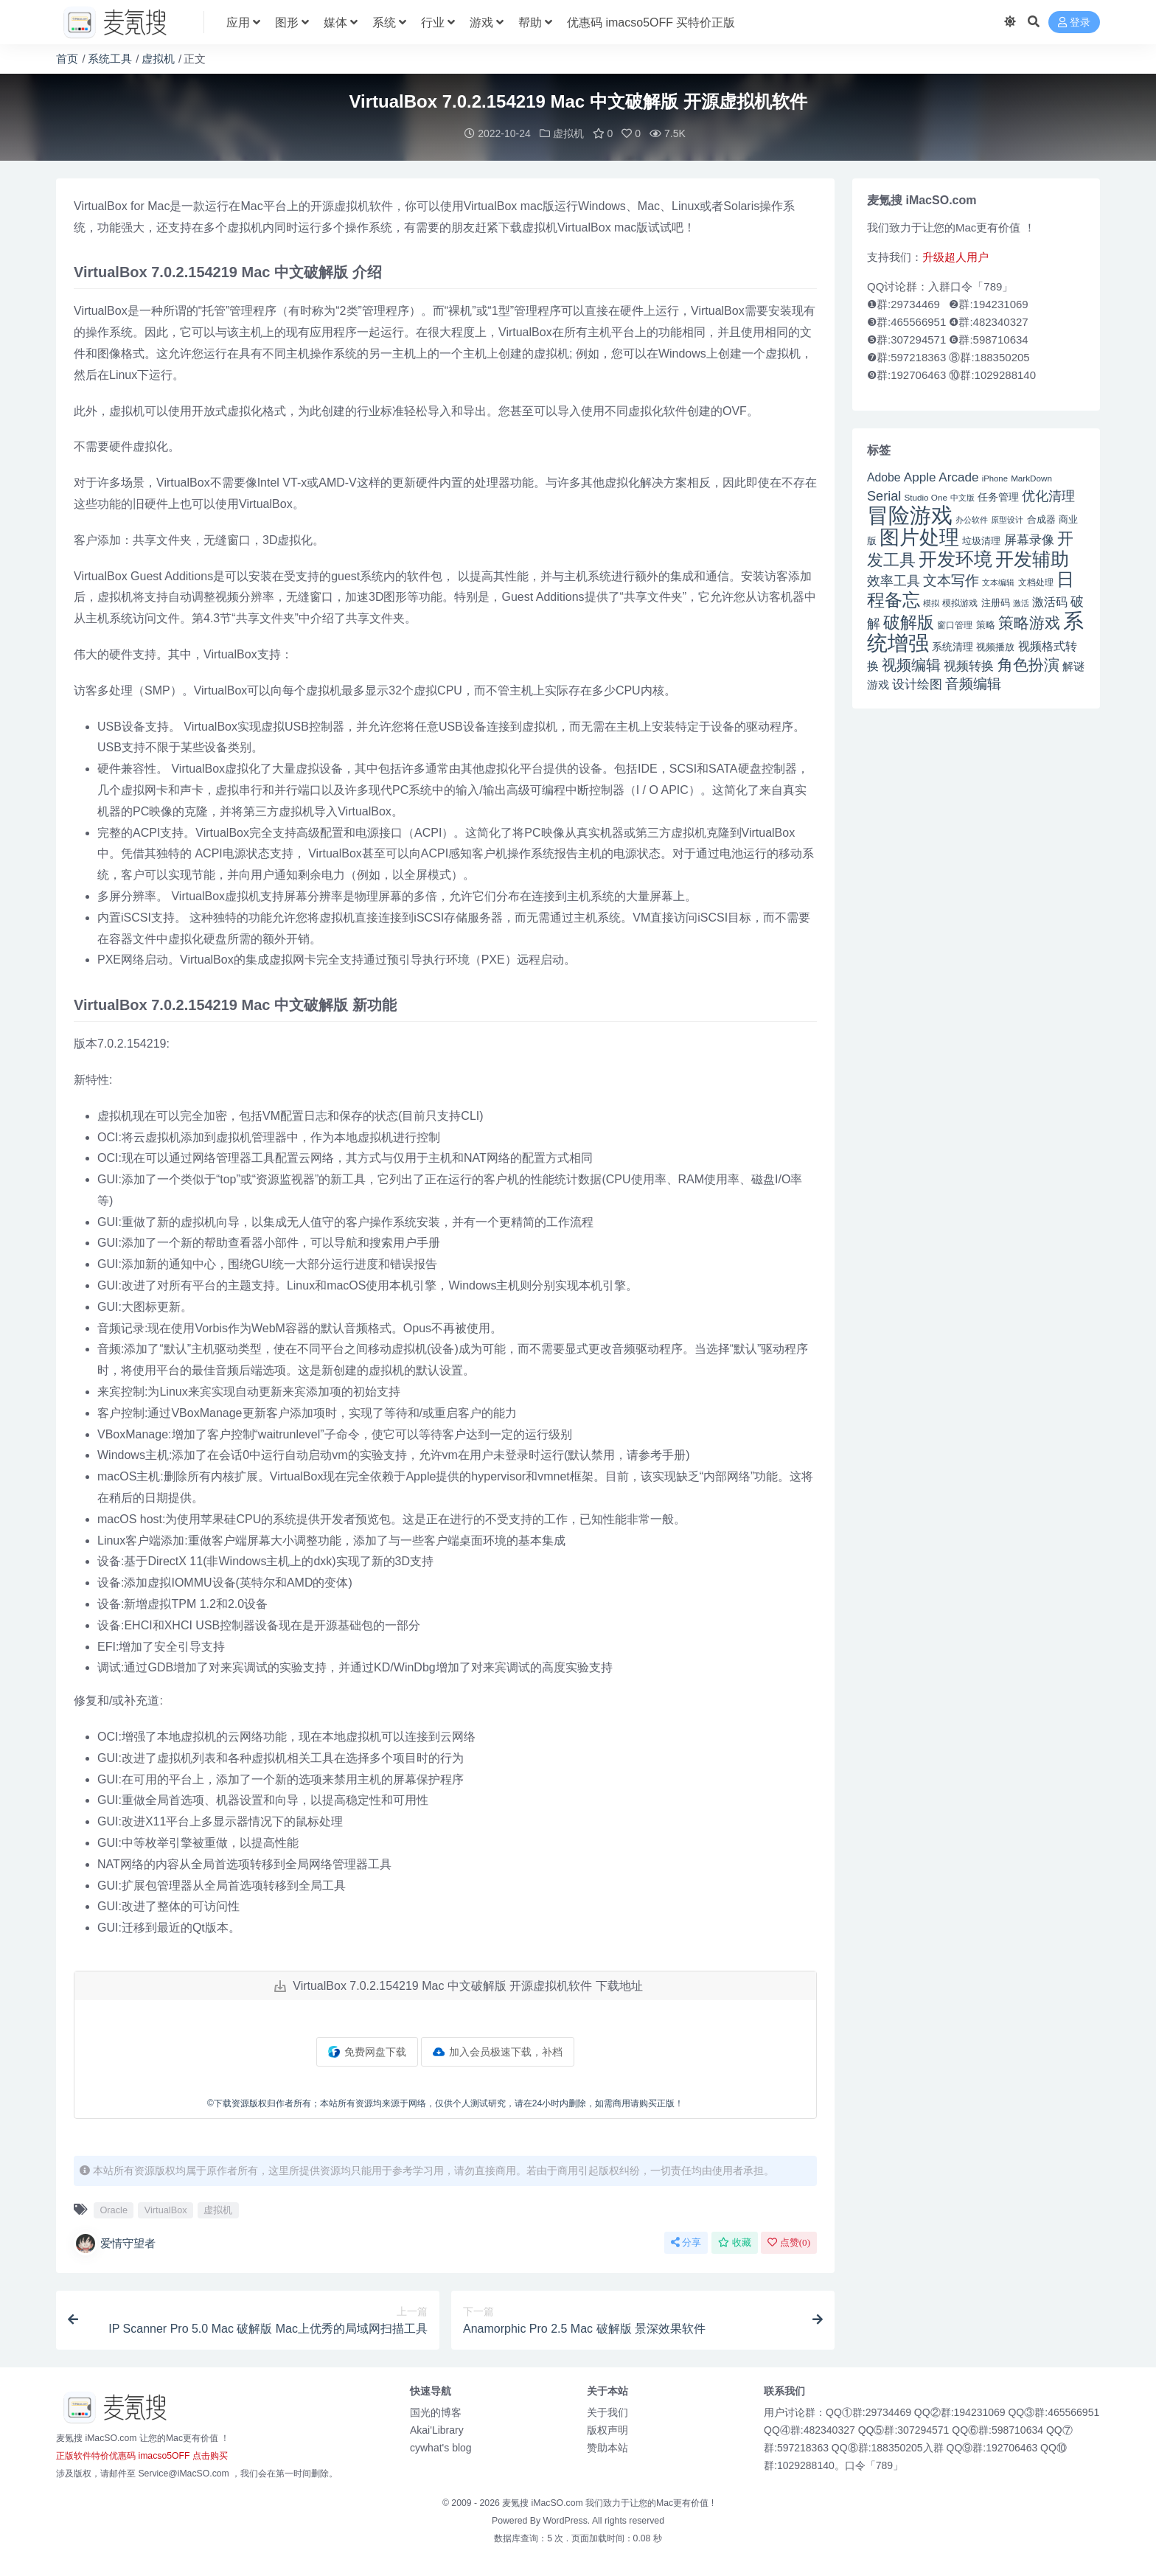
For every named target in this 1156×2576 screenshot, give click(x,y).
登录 (1074, 22)
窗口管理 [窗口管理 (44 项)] (954, 624)
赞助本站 (607, 2447)
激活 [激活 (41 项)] (1021, 602)
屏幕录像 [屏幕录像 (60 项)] (1029, 539)
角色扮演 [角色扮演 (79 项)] (1028, 663)
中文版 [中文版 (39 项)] (962, 496)
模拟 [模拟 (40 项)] (931, 602)
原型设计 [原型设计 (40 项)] (1007, 519)
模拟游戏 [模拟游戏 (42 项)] (960, 602)
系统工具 (110, 58)
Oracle (114, 2209)
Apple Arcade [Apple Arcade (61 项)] (941, 477)
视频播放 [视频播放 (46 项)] (995, 646)
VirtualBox (165, 2209)
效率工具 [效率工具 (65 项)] (893, 580)
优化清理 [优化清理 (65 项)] (1048, 495)
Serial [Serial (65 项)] (884, 495)
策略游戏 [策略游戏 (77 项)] (1029, 621)
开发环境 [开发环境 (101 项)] (955, 558)
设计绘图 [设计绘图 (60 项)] (917, 684)
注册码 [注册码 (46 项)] (995, 602)
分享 (686, 2241)
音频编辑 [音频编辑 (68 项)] (973, 683)
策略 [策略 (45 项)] (985, 624)
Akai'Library (437, 2429)
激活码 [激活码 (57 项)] (1050, 601)
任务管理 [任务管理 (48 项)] (998, 496)
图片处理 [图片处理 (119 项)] (919, 537)
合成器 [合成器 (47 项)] (1041, 518)
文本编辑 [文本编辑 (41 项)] (998, 581)
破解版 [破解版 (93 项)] (908, 621)
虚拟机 (158, 58)
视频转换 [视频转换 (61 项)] (969, 665)
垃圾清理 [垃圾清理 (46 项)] (981, 540)
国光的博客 (436, 2411)
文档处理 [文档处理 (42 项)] (1036, 581)
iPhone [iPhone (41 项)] (995, 477)
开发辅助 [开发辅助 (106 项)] (1032, 558)
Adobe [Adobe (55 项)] (884, 476)
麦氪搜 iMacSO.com (543, 2502)
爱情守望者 (115, 2243)
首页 (67, 58)
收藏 (734, 2241)
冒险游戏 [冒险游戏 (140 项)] (910, 514)
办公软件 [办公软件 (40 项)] (971, 519)
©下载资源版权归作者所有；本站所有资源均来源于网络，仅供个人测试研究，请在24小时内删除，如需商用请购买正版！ (445, 2103)
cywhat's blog (441, 2447)
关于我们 (607, 2411)
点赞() (788, 2241)
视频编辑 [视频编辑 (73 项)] (911, 664)
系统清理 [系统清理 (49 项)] (952, 646)
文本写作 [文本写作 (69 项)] (951, 580)
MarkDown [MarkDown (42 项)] (1031, 477)
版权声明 (607, 2429)
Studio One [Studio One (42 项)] (926, 496)
